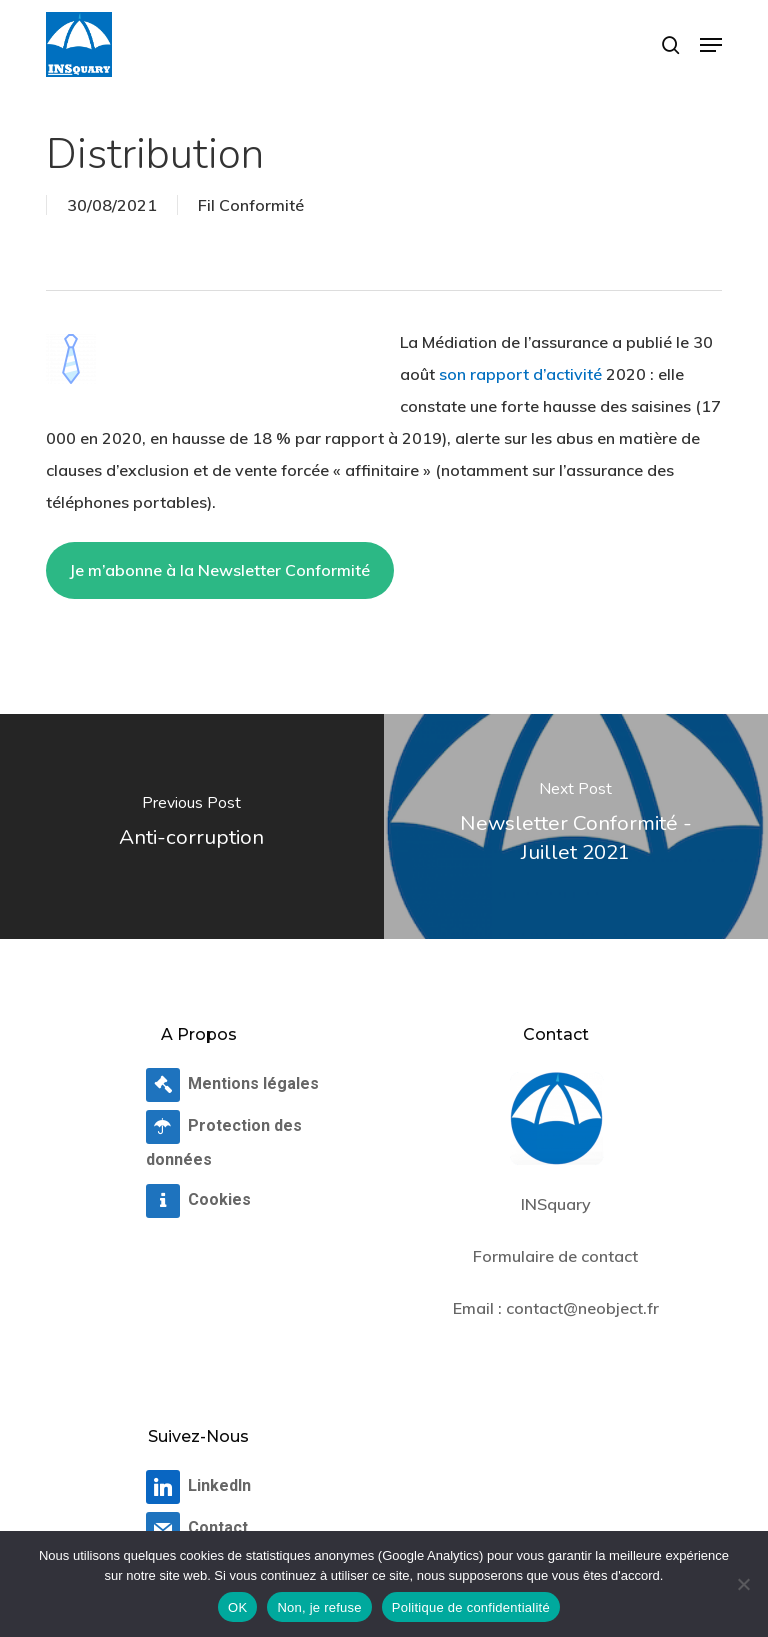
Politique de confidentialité (471, 1607)
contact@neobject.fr (582, 1308)
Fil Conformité (251, 205)
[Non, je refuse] (743, 1584)
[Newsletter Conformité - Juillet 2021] (576, 826)
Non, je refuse (319, 1607)
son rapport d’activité (520, 374)
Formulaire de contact (555, 1256)
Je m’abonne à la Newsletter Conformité (219, 570)
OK (237, 1607)
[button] (711, 45)
